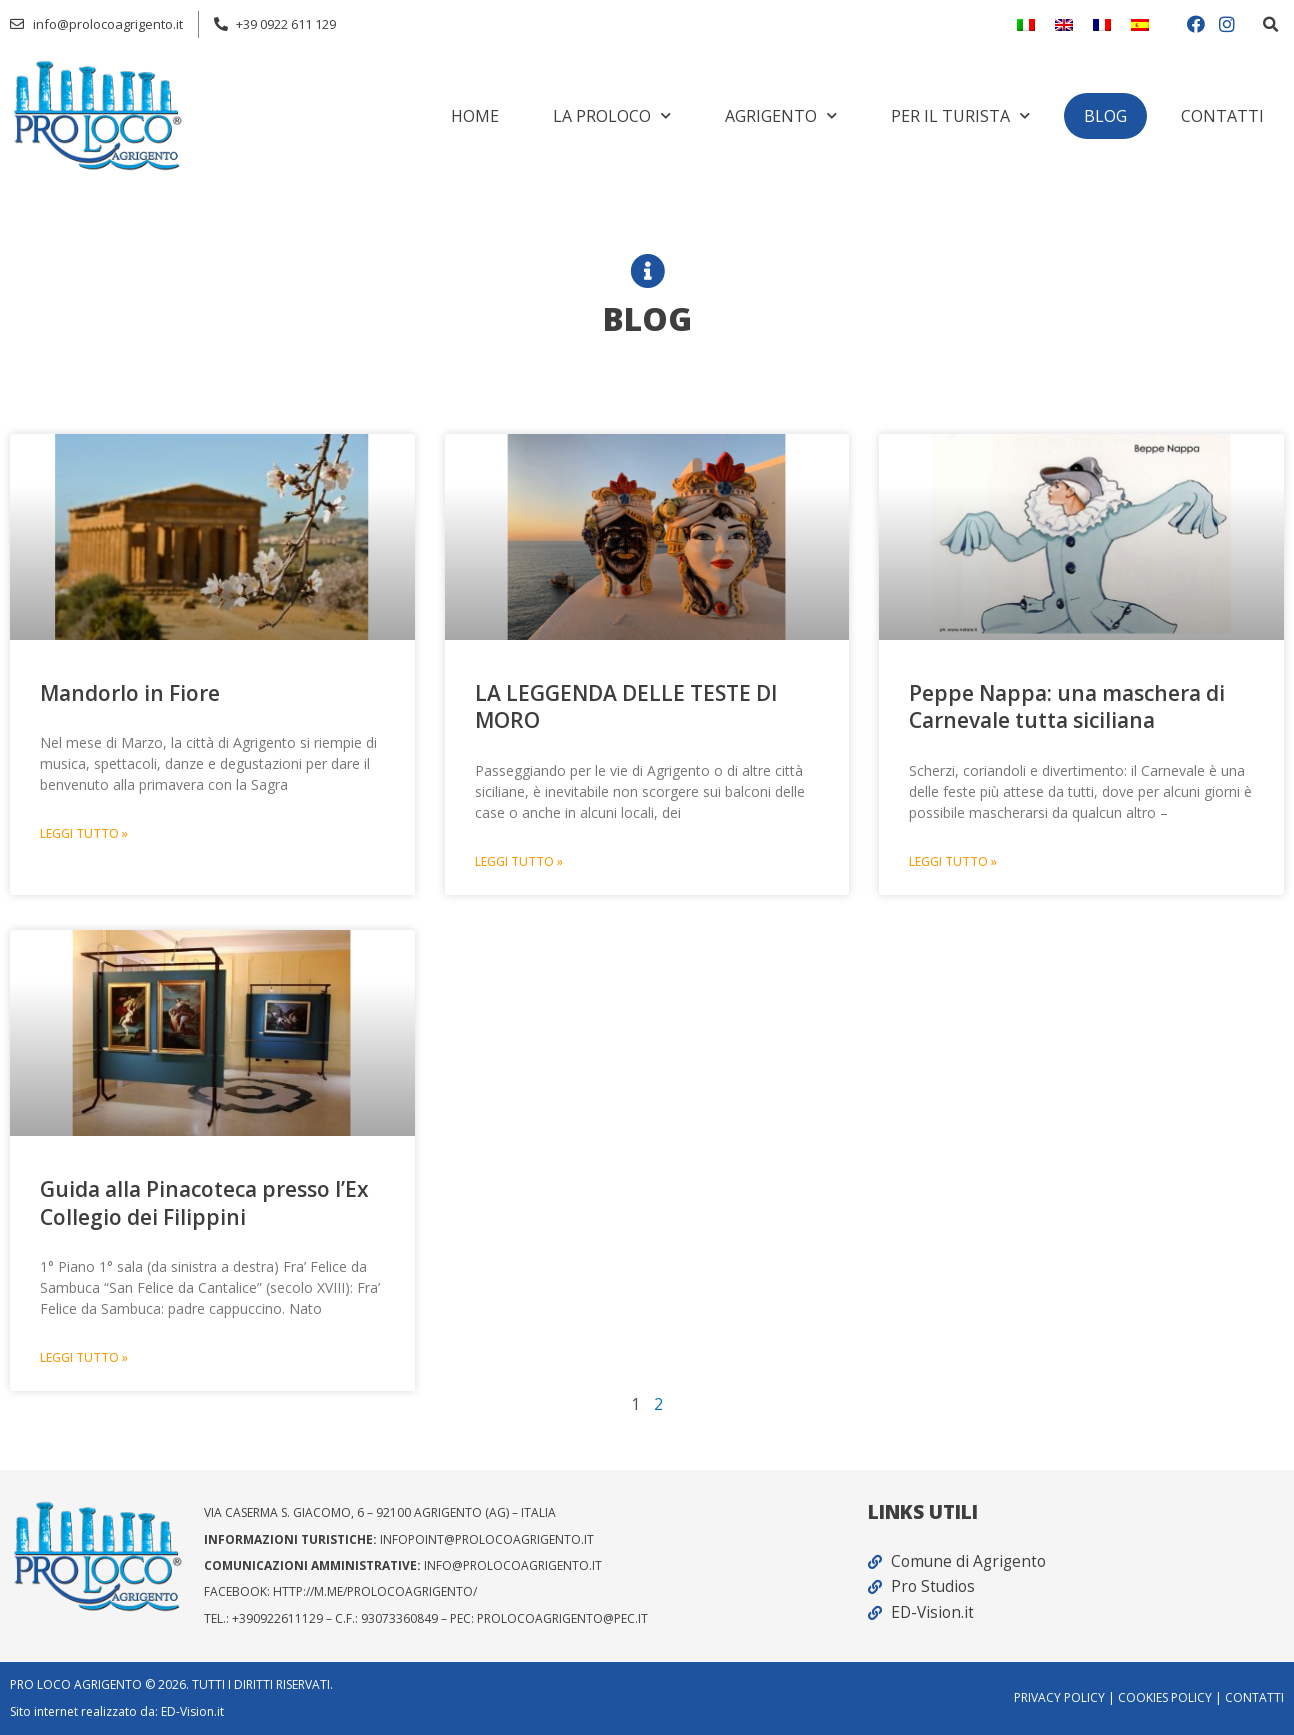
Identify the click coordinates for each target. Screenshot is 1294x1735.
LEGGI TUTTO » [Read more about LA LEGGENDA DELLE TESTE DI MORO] (519, 862)
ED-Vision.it (192, 1711)
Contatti (1222, 116)
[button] (1270, 25)
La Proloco (612, 115)
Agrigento (781, 115)
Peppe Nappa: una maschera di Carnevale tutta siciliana (1067, 706)
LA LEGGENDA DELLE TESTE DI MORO (626, 706)
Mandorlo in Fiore (130, 693)
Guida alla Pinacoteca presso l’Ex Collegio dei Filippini (204, 1203)
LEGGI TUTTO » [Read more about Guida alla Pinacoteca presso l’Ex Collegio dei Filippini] (84, 1359)
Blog (1105, 116)
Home (475, 116)
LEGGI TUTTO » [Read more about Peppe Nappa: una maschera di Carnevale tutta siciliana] (953, 862)
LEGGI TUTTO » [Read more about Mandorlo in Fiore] (84, 834)
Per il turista (960, 115)
